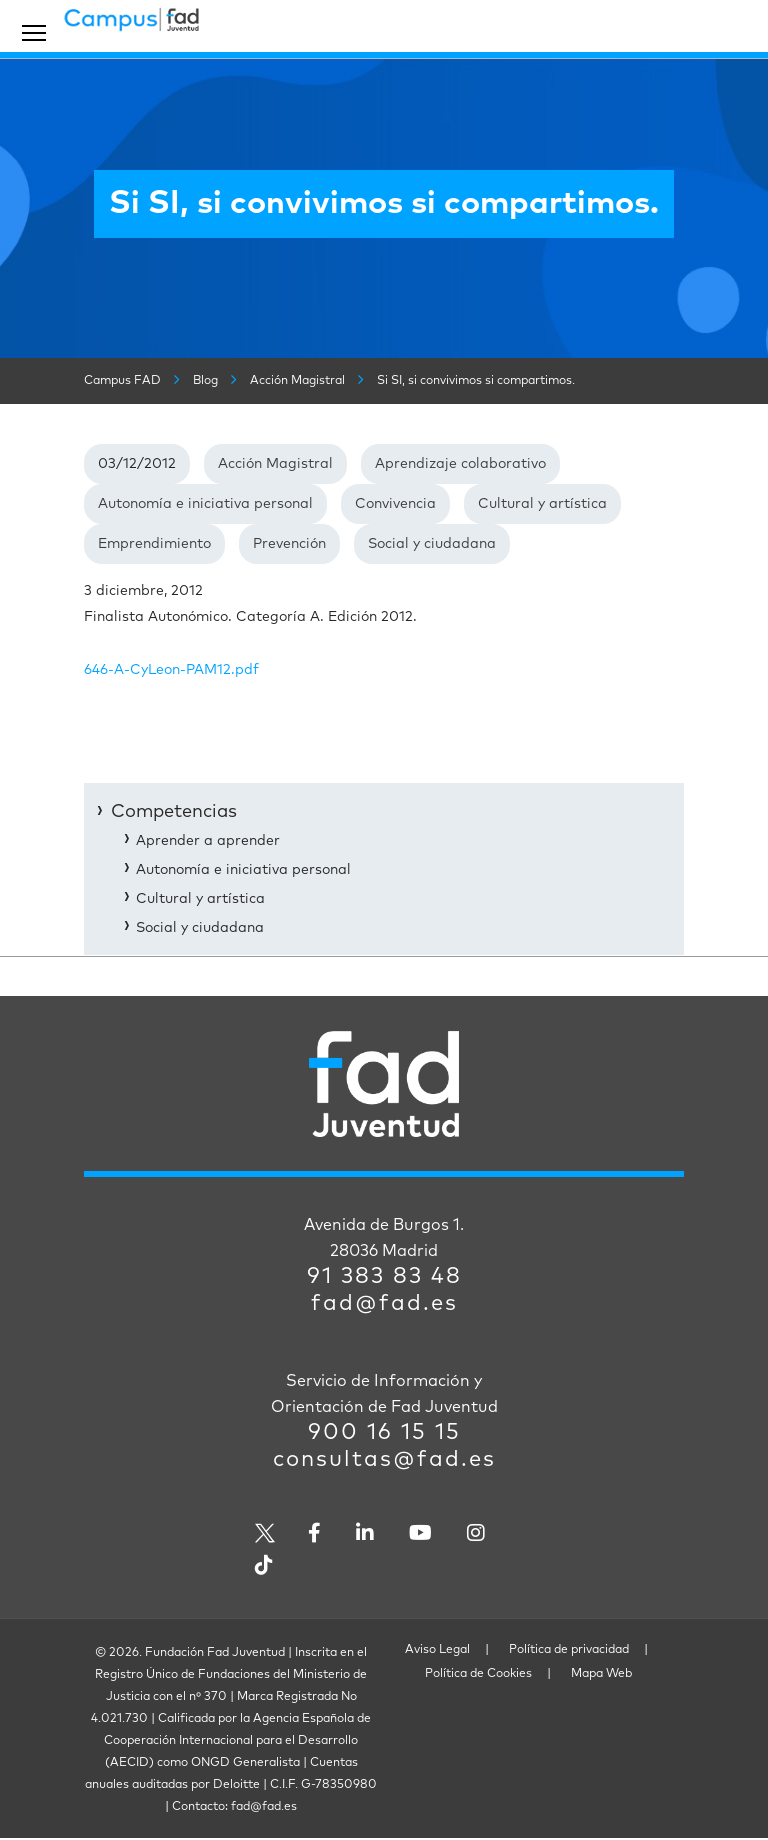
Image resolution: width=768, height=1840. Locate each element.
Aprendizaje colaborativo (460, 464)
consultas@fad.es (384, 1460)
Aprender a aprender (208, 841)
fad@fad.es (384, 1304)
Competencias (174, 812)
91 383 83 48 (384, 1277)
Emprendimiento (154, 544)
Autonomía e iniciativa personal (205, 504)
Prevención (289, 544)
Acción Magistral (275, 464)
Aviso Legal (437, 1650)
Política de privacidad (569, 1650)
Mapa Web (601, 1674)
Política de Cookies (478, 1674)
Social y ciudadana (432, 544)
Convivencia (395, 504)
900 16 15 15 (384, 1433)
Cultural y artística (542, 504)
